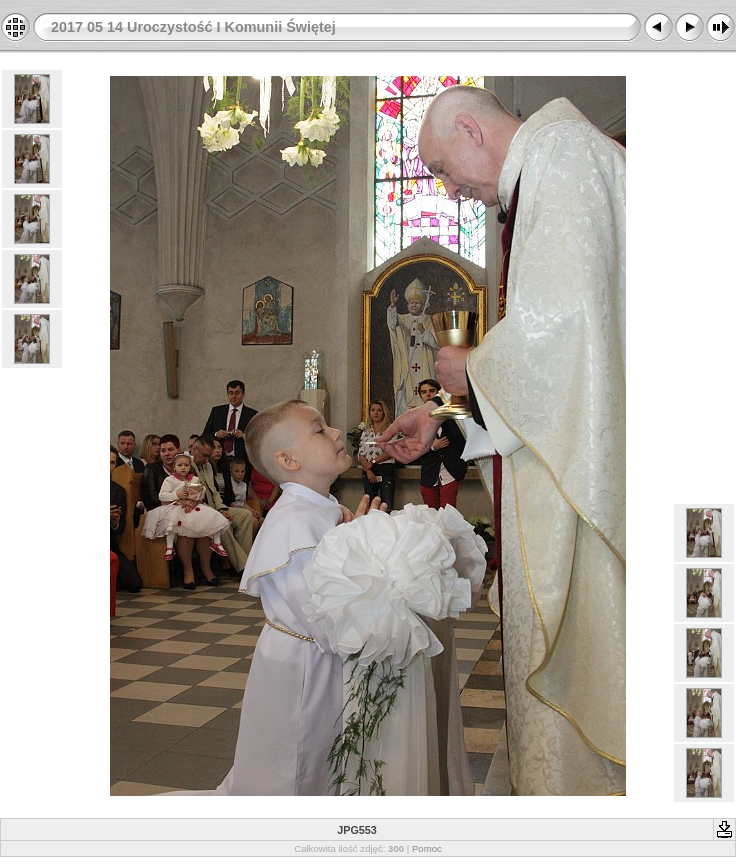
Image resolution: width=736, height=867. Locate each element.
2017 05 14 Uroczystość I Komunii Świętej (193, 27)
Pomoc (427, 848)
